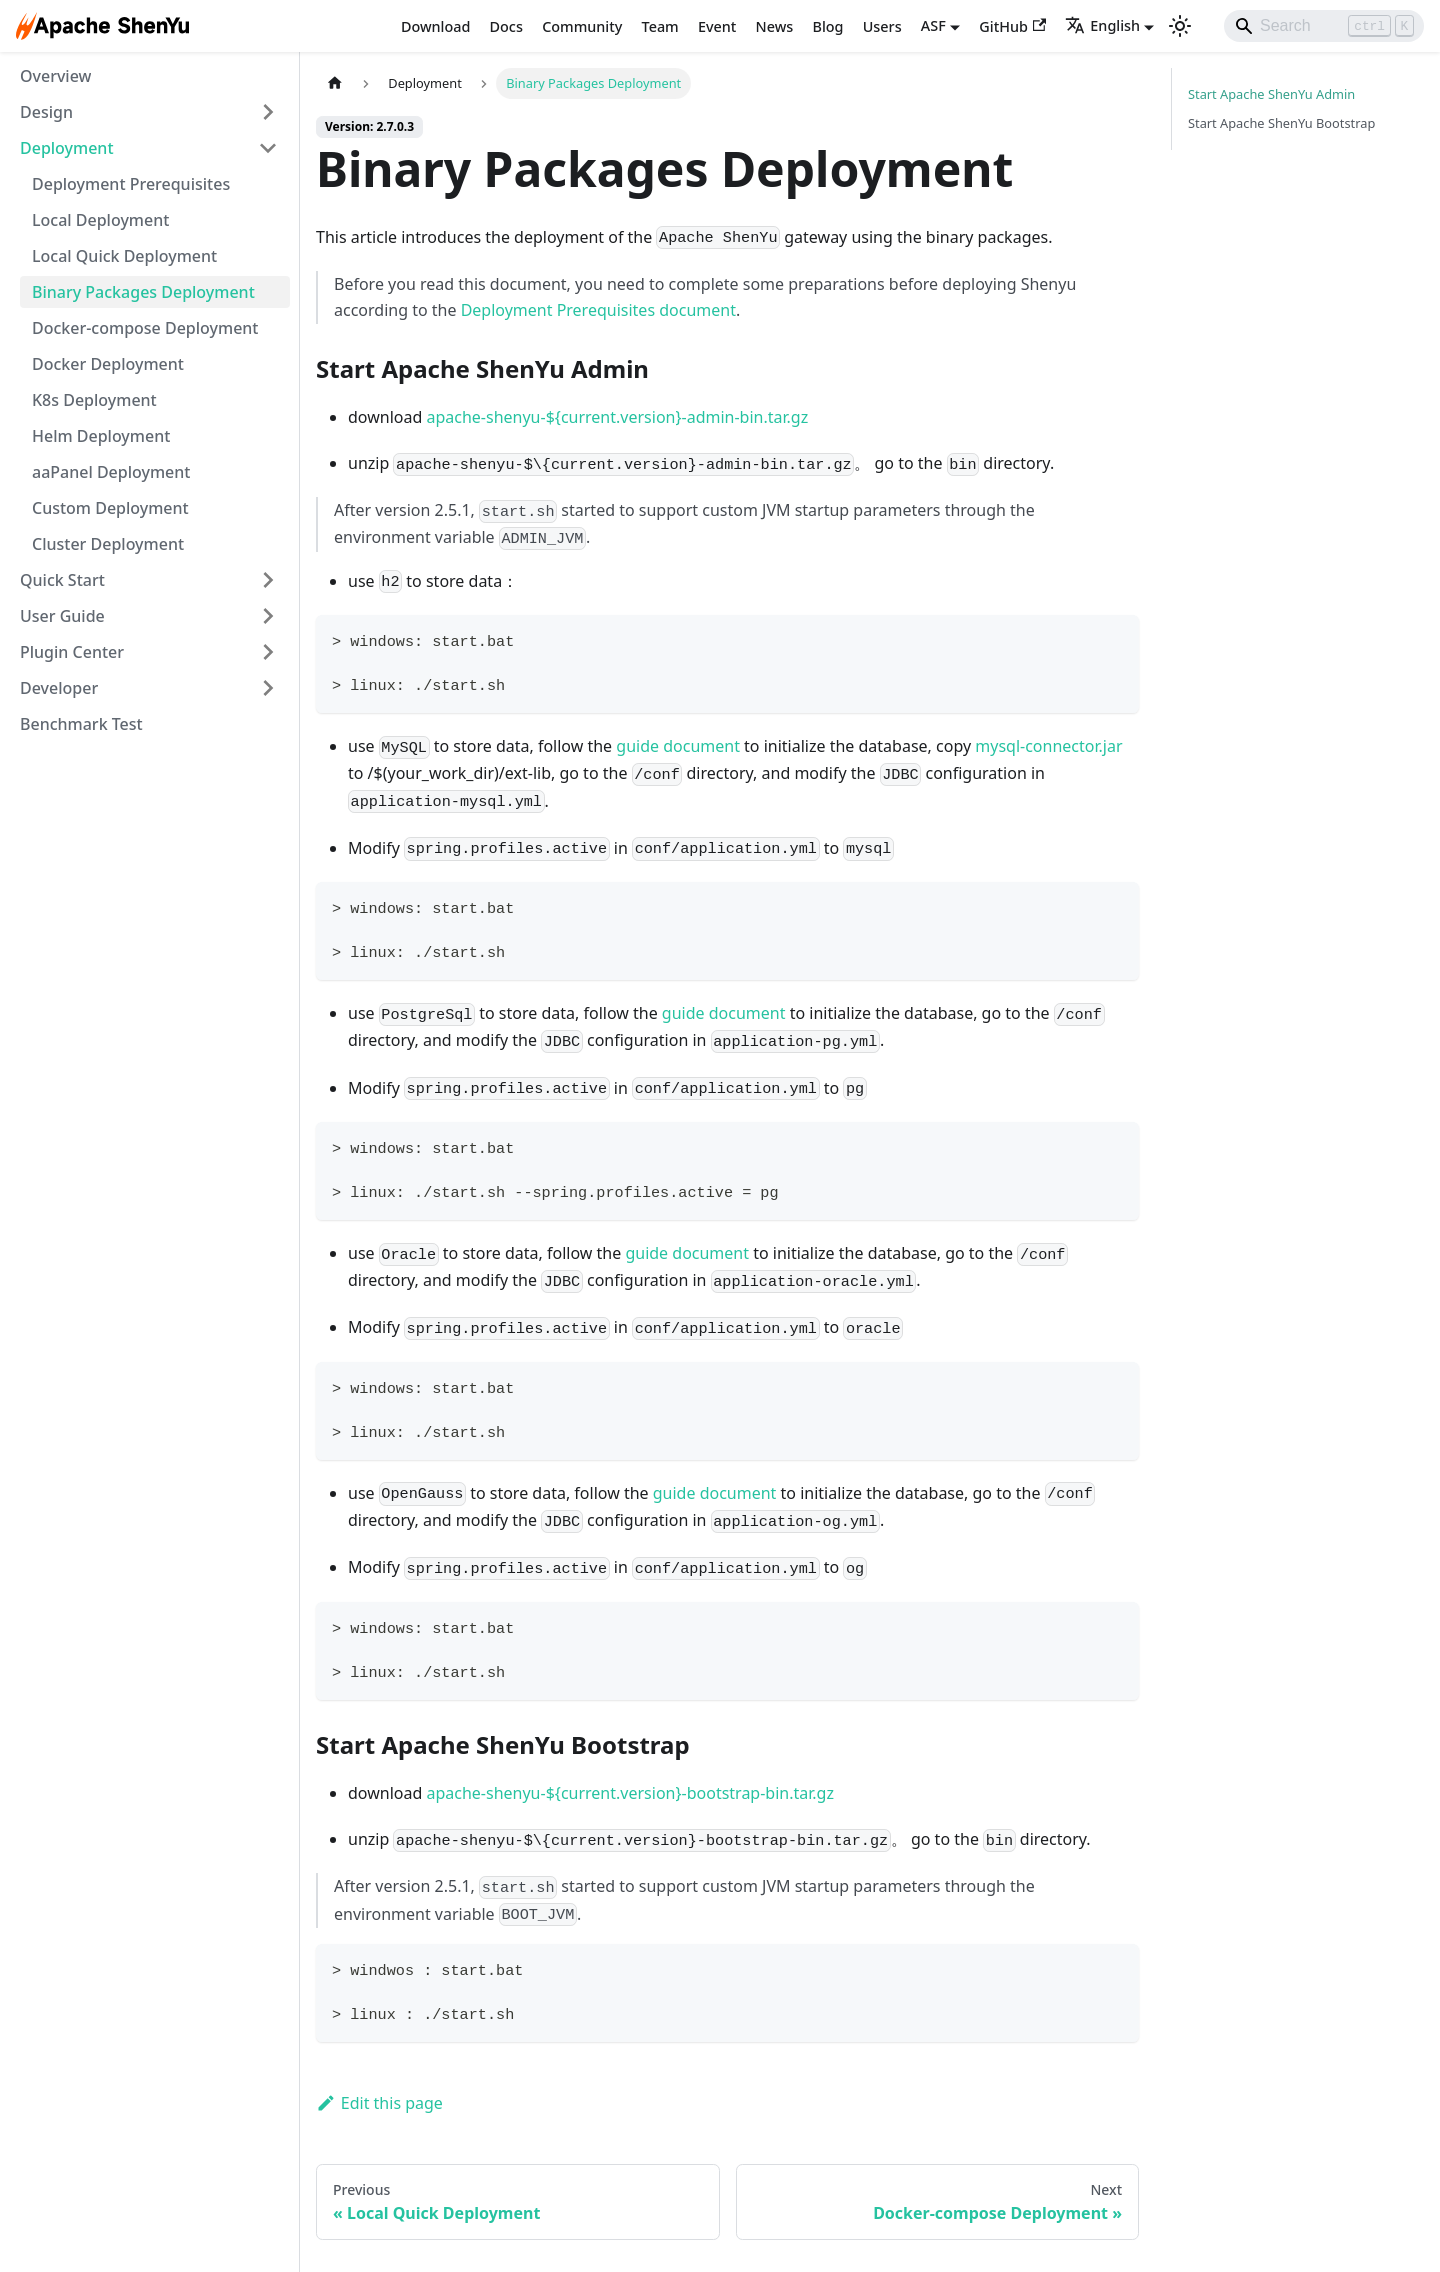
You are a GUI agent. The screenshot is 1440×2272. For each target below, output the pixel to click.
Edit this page (379, 2103)
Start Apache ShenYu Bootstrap (1281, 123)
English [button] (1102, 25)
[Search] (1324, 26)
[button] (149, 112)
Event (717, 26)
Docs (506, 26)
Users (882, 26)
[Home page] (335, 83)
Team (660, 26)
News (775, 26)
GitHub (1012, 26)
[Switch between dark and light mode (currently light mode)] (1180, 26)
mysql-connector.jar (1048, 746)
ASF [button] (933, 25)
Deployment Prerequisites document (598, 310)
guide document (678, 746)
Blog (827, 26)
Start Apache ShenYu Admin (1271, 94)
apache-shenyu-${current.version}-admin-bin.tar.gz (617, 417)
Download (436, 26)
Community (582, 26)
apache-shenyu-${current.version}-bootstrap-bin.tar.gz (630, 1793)
